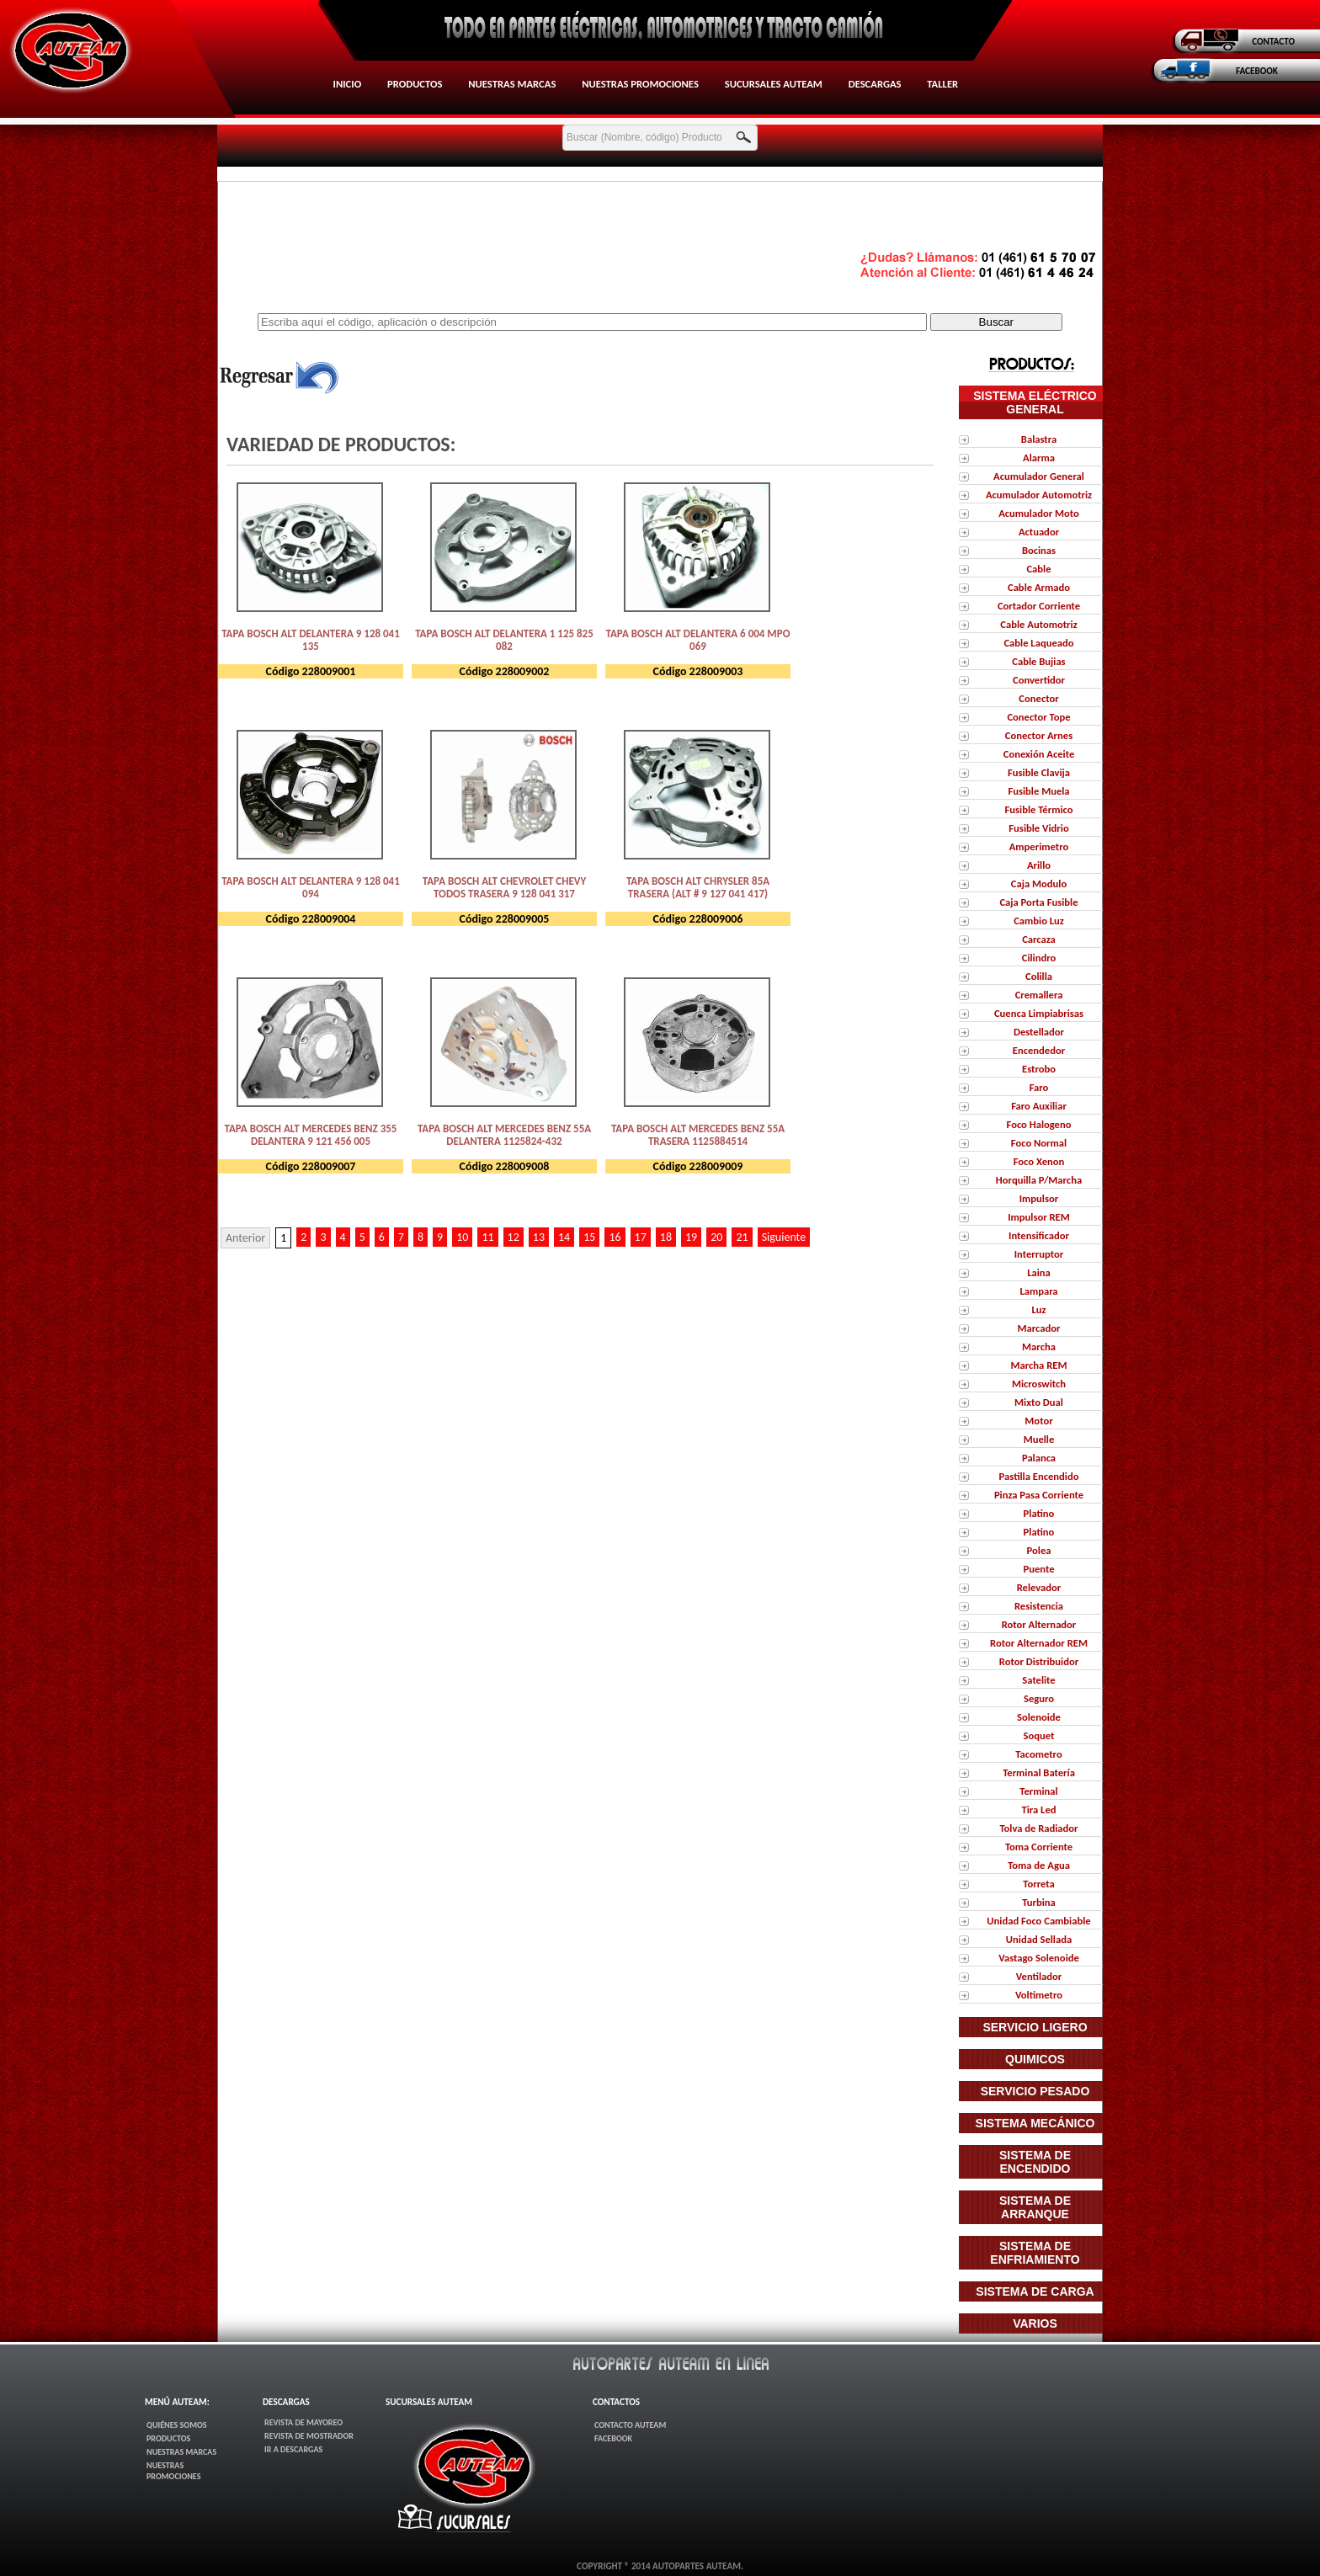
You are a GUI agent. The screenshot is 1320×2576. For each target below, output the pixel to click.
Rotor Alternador (1039, 1624)
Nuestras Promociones (640, 83)
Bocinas (1039, 550)
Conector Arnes (1038, 735)
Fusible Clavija (1039, 772)
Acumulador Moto (1038, 513)
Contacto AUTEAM (630, 2424)
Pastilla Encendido (1039, 1476)
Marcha (1039, 1346)
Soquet (1039, 1735)
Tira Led (1038, 1809)
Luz (1038, 1309)
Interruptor (1038, 1254)
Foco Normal (1039, 1142)
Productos (414, 83)
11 (487, 1237)
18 (666, 1237)
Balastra (1039, 439)
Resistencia (1038, 1605)
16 (614, 1237)
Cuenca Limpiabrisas (1038, 1013)
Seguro (1039, 1698)
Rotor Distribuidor (1038, 1661)
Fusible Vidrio (1038, 828)
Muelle (1039, 1439)
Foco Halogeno (1039, 1124)
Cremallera (1039, 994)
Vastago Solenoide (1038, 1957)
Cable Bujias (1038, 661)
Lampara (1038, 1291)
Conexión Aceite (1038, 754)
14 (564, 1237)
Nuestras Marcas (512, 83)
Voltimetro (1038, 1994)
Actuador (1039, 531)
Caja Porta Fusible (1038, 902)
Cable (1038, 568)
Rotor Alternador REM (1039, 1643)
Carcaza (1039, 939)
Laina (1039, 1272)
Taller (942, 83)
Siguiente (784, 1237)
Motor (1038, 1420)
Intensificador (1039, 1235)
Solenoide (1039, 1717)
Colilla (1038, 976)
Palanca (1039, 1457)
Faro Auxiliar (1039, 1105)
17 (641, 1237)
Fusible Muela (1038, 791)
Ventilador (1039, 1976)
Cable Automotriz (1038, 624)
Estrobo (1039, 1068)
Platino (1039, 1513)
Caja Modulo (1039, 883)
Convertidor (1039, 679)
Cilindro (1039, 957)
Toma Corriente (1038, 1846)
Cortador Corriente (1039, 605)
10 (462, 1237)
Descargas (875, 83)
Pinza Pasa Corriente (1038, 1494)
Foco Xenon (1039, 1161)
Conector (1038, 698)
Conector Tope (1038, 717)
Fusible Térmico (1039, 809)
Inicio (347, 83)
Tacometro (1038, 1754)
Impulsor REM (1039, 1217)
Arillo (1039, 865)
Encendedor (1039, 1050)
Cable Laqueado (1038, 642)
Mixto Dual (1038, 1402)
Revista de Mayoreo (303, 2422)
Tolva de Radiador (1038, 1828)
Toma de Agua (1039, 1865)
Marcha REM (1039, 1365)
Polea (1039, 1550)
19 (691, 1237)
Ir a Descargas (293, 2449)
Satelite (1038, 1680)
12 (513, 1237)
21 (742, 1237)
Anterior (245, 1238)
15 (589, 1237)
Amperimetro (1039, 846)
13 (539, 1237)
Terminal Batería (1039, 1772)
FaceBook (613, 2438)
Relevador (1039, 1587)
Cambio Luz (1039, 920)
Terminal (1038, 1791)
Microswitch (1039, 1383)
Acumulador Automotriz (1039, 494)
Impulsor (1038, 1198)
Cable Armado (1039, 587)
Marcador (1039, 1328)
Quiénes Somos (176, 2424)
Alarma (1039, 457)
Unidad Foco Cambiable (1038, 1920)
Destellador (1039, 1031)
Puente (1039, 1568)
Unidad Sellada (1039, 1939)
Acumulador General (1038, 476)
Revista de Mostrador (309, 2435)
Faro (1039, 1087)
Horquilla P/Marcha (1039, 1180)
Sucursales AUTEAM (773, 83)
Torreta (1038, 1883)
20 (716, 1237)
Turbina (1039, 1902)
